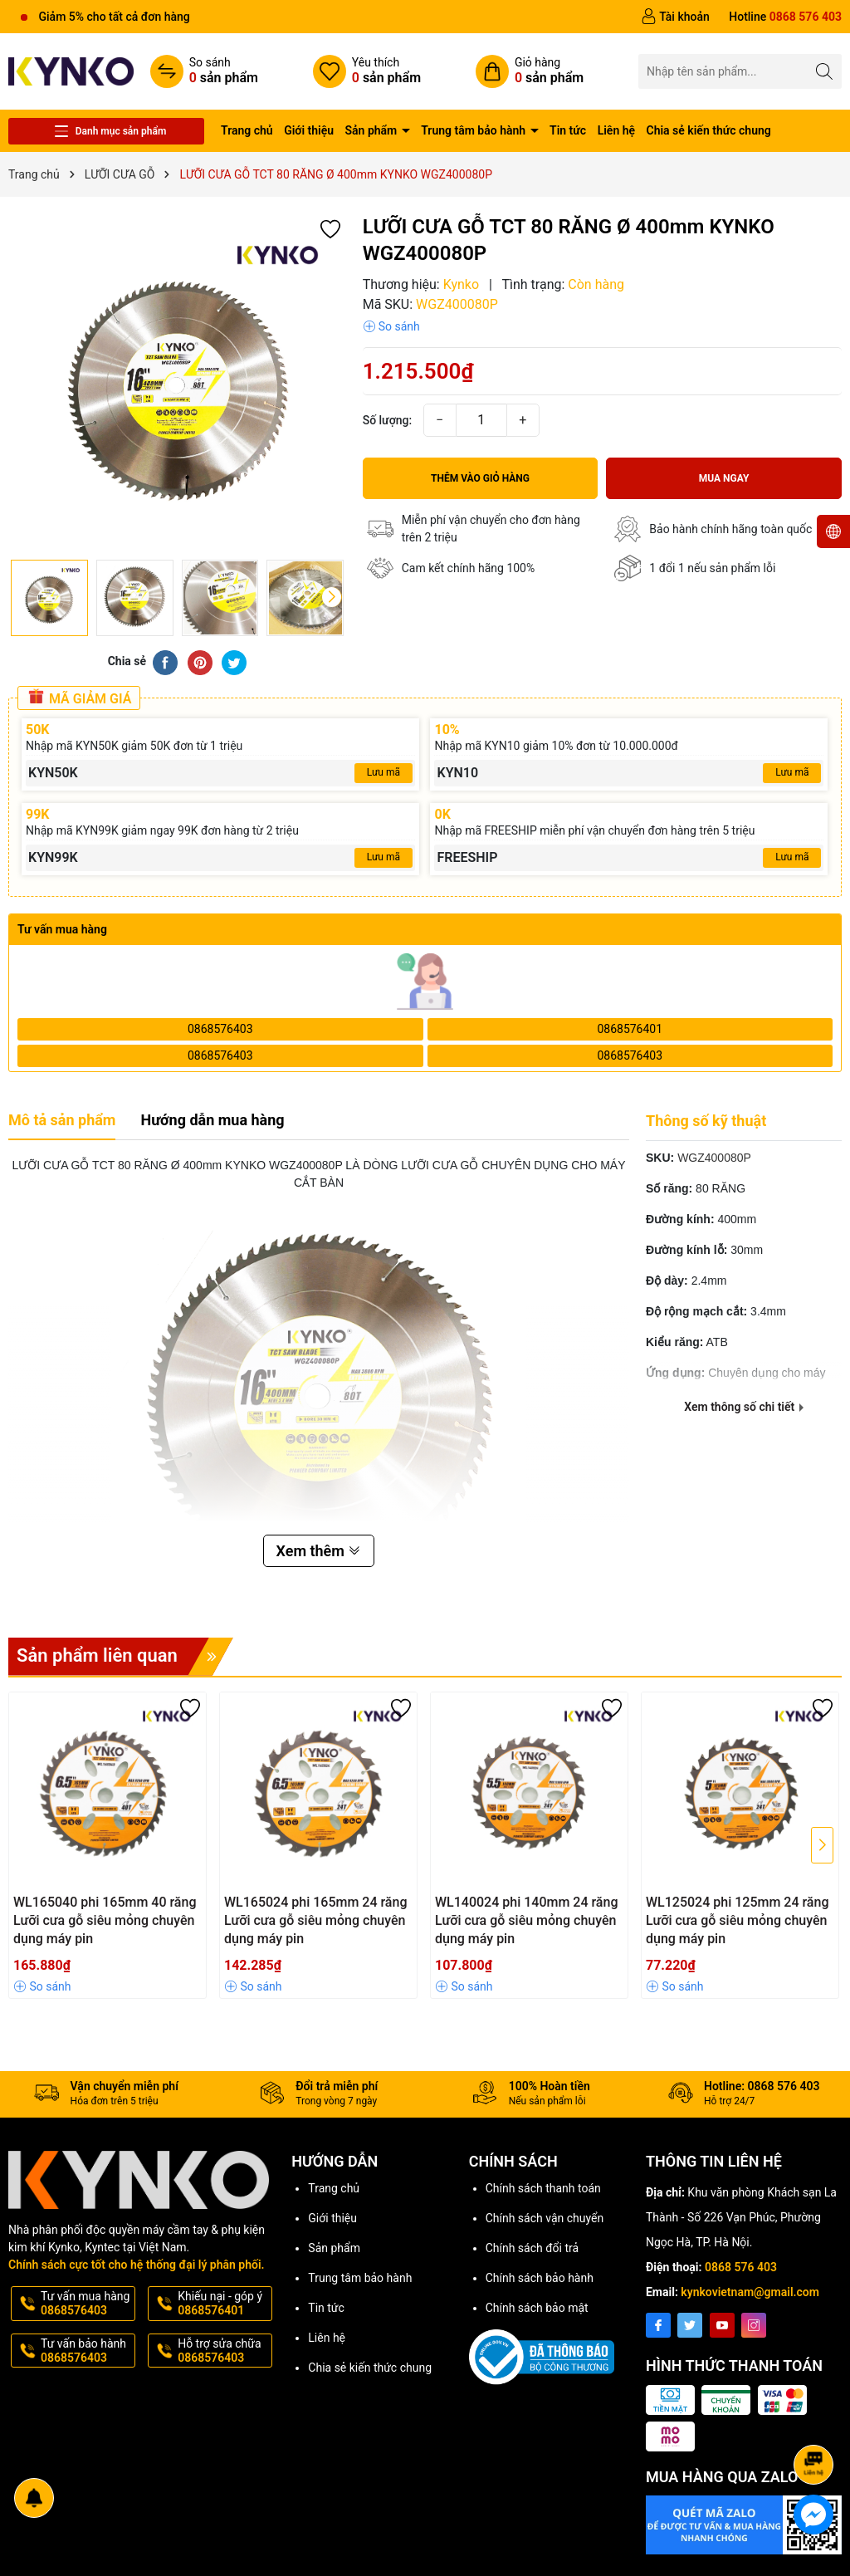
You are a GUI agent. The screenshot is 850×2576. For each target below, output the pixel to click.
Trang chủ (247, 130)
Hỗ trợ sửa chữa (223, 2351)
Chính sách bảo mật (537, 2307)
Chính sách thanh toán (543, 2188)
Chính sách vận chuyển (545, 2218)
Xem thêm (319, 1551)
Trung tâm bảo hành (474, 130)
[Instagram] (753, 2325)
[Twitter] (689, 2325)
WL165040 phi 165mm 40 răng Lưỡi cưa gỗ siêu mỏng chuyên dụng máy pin (104, 1920)
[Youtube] (722, 2325)
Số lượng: (388, 420)
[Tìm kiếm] (824, 71)
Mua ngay (724, 478)
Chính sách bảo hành (540, 2278)
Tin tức (568, 130)
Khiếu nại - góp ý (223, 2304)
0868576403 (220, 1029)
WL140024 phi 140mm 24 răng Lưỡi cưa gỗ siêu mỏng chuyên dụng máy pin (526, 1920)
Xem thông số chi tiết (743, 1406)
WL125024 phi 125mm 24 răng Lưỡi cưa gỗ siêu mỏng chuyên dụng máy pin (737, 1920)
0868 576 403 (741, 2267)
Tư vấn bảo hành (86, 2351)
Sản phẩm (372, 130)
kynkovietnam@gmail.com (750, 2292)
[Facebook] (658, 2325)
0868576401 (629, 1029)
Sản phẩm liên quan (125, 1657)
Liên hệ (616, 130)
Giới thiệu (309, 130)
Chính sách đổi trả (532, 2248)
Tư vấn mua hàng (86, 2304)
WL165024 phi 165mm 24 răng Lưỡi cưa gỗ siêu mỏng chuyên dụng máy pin (315, 1920)
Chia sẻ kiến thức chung (709, 130)
